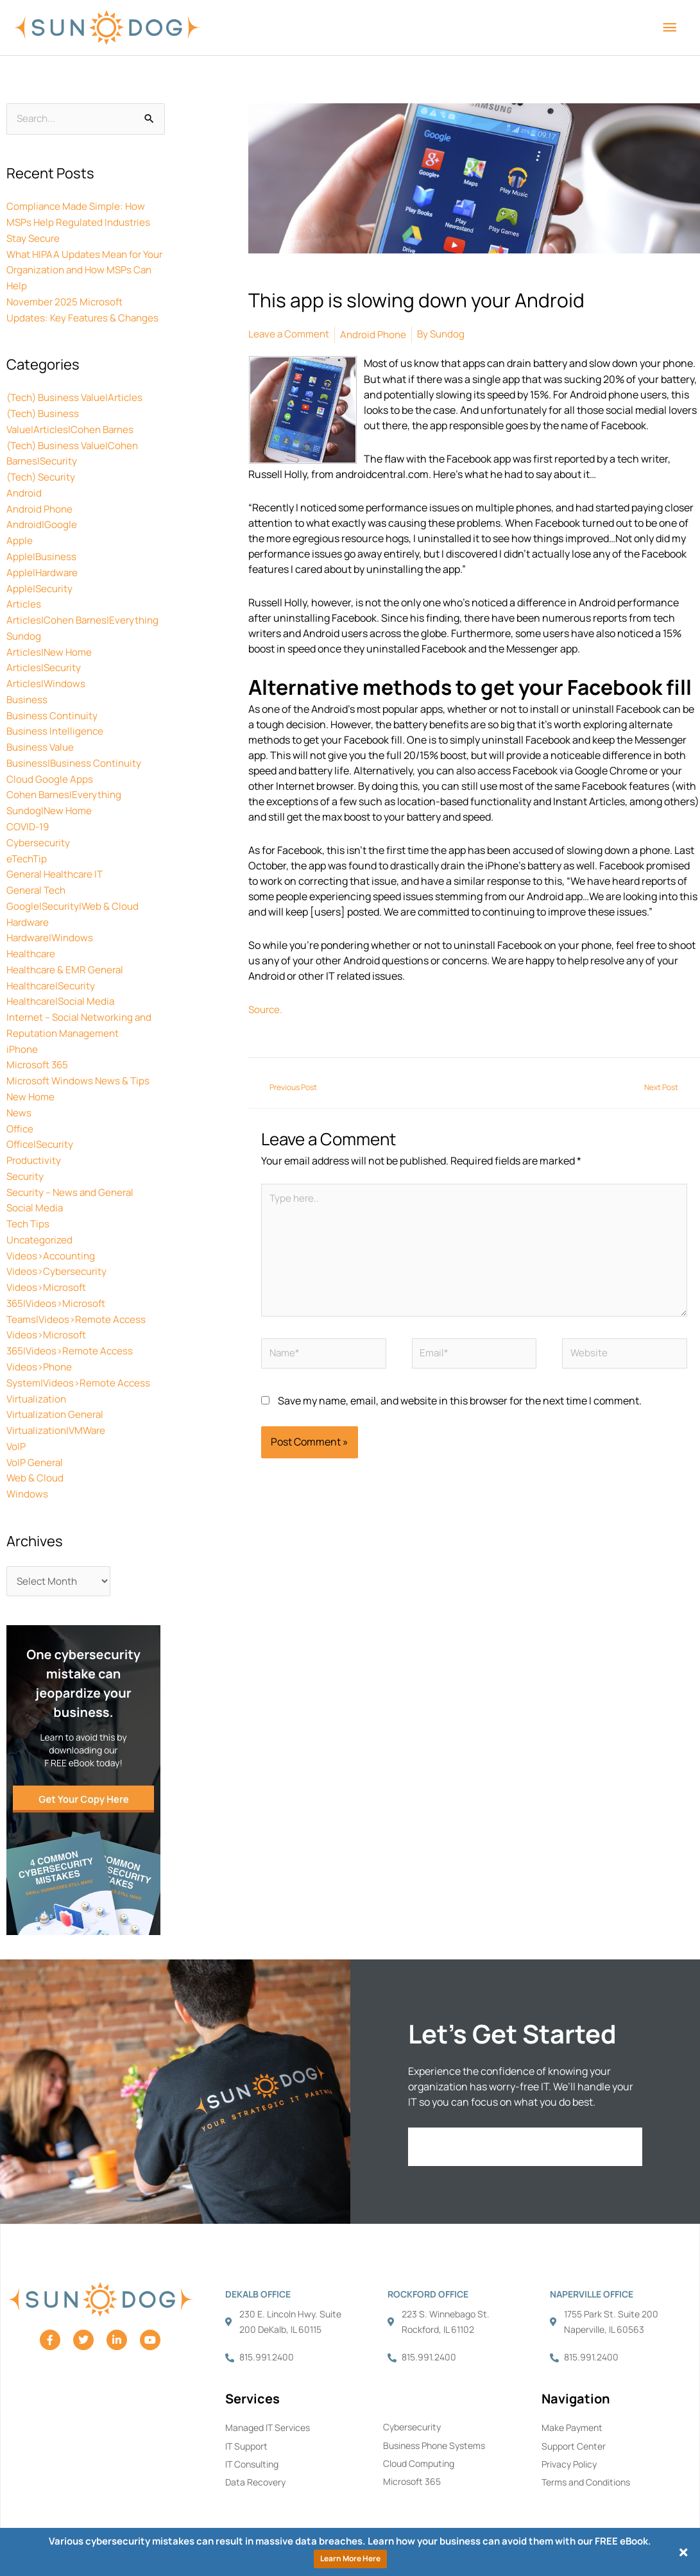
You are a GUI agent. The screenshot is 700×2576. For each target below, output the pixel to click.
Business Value (42, 733)
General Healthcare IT (57, 856)
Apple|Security (40, 579)
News (19, 1087)
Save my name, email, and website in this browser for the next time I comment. (460, 1409)
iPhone (23, 1025)
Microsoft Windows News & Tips (80, 1056)
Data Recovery (255, 2448)
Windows (27, 1456)
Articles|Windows (47, 671)
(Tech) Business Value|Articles (78, 394)
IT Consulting (251, 2429)
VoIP (16, 1410)
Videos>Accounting (52, 1225)
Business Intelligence (56, 717)
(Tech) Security (43, 471)
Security (26, 1148)
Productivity (35, 1133)
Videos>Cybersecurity (58, 1241)
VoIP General (36, 1426)
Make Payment (572, 2392)
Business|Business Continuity (76, 748)
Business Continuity (53, 702)
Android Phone (41, 502)
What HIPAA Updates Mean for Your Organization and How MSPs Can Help (84, 268)
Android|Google (42, 517)
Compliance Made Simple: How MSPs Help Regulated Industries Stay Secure (80, 222)
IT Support (246, 2411)
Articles (24, 594)
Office (20, 1102)
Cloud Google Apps (50, 763)
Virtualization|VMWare (59, 1395)
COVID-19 (29, 810)
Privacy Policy (569, 2429)
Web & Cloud (35, 1441)
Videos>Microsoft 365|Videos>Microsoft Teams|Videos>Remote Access (78, 1271)
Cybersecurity (39, 825)
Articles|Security (45, 656)
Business (27, 686)
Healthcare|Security (53, 964)
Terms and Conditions (586, 2448)
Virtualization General (57, 1379)
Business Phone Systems (434, 2410)
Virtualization (38, 1364)
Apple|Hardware (43, 563)
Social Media (35, 1179)
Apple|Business (42, 548)
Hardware (29, 902)
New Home (31, 1071)
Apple (19, 532)
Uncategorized (40, 1210)
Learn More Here (350, 2558)
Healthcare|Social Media (63, 979)
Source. (266, 1008)
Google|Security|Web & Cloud (74, 887)
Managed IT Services (267, 2392)
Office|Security (42, 1118)
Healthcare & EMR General (67, 948)
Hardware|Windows (52, 917)
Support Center (574, 2411)
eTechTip (27, 840)
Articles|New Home (50, 640)
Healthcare (32, 933)
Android (24, 486)
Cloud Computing (418, 2429)
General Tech (37, 871)
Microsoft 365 (38, 1041)
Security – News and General (73, 1164)
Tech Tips (29, 1195)
